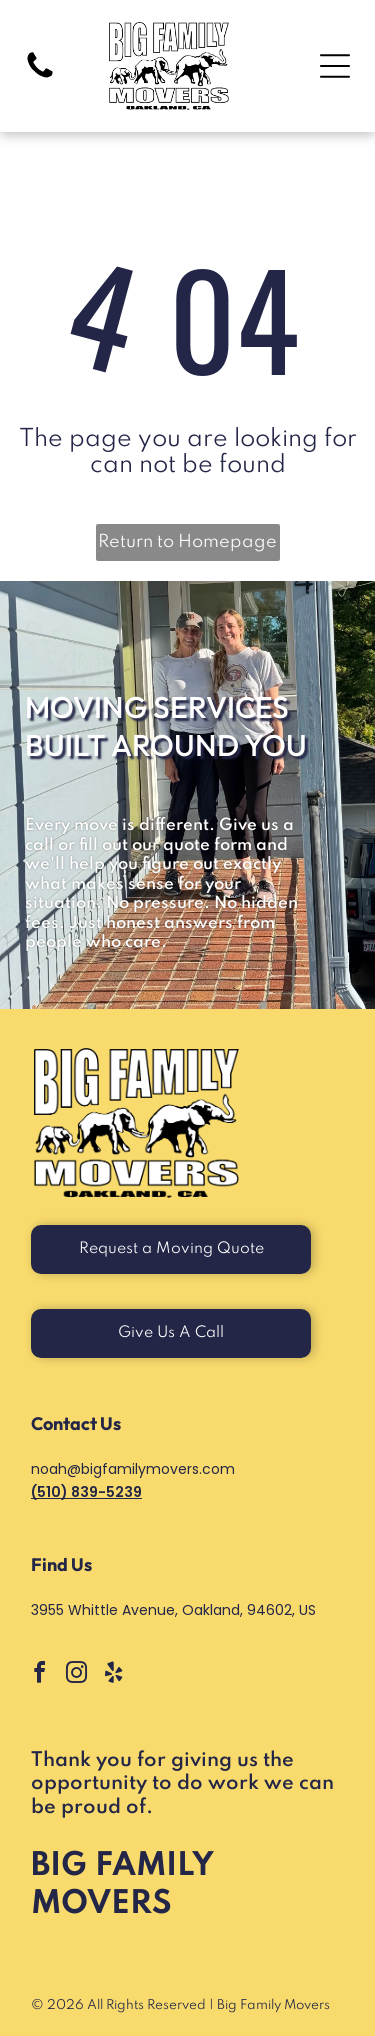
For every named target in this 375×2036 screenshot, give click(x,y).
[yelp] (113, 1675)
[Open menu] (335, 66)
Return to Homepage (187, 542)
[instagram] (76, 1675)
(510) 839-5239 (86, 1492)
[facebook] (39, 1675)
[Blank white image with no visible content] (40, 77)
